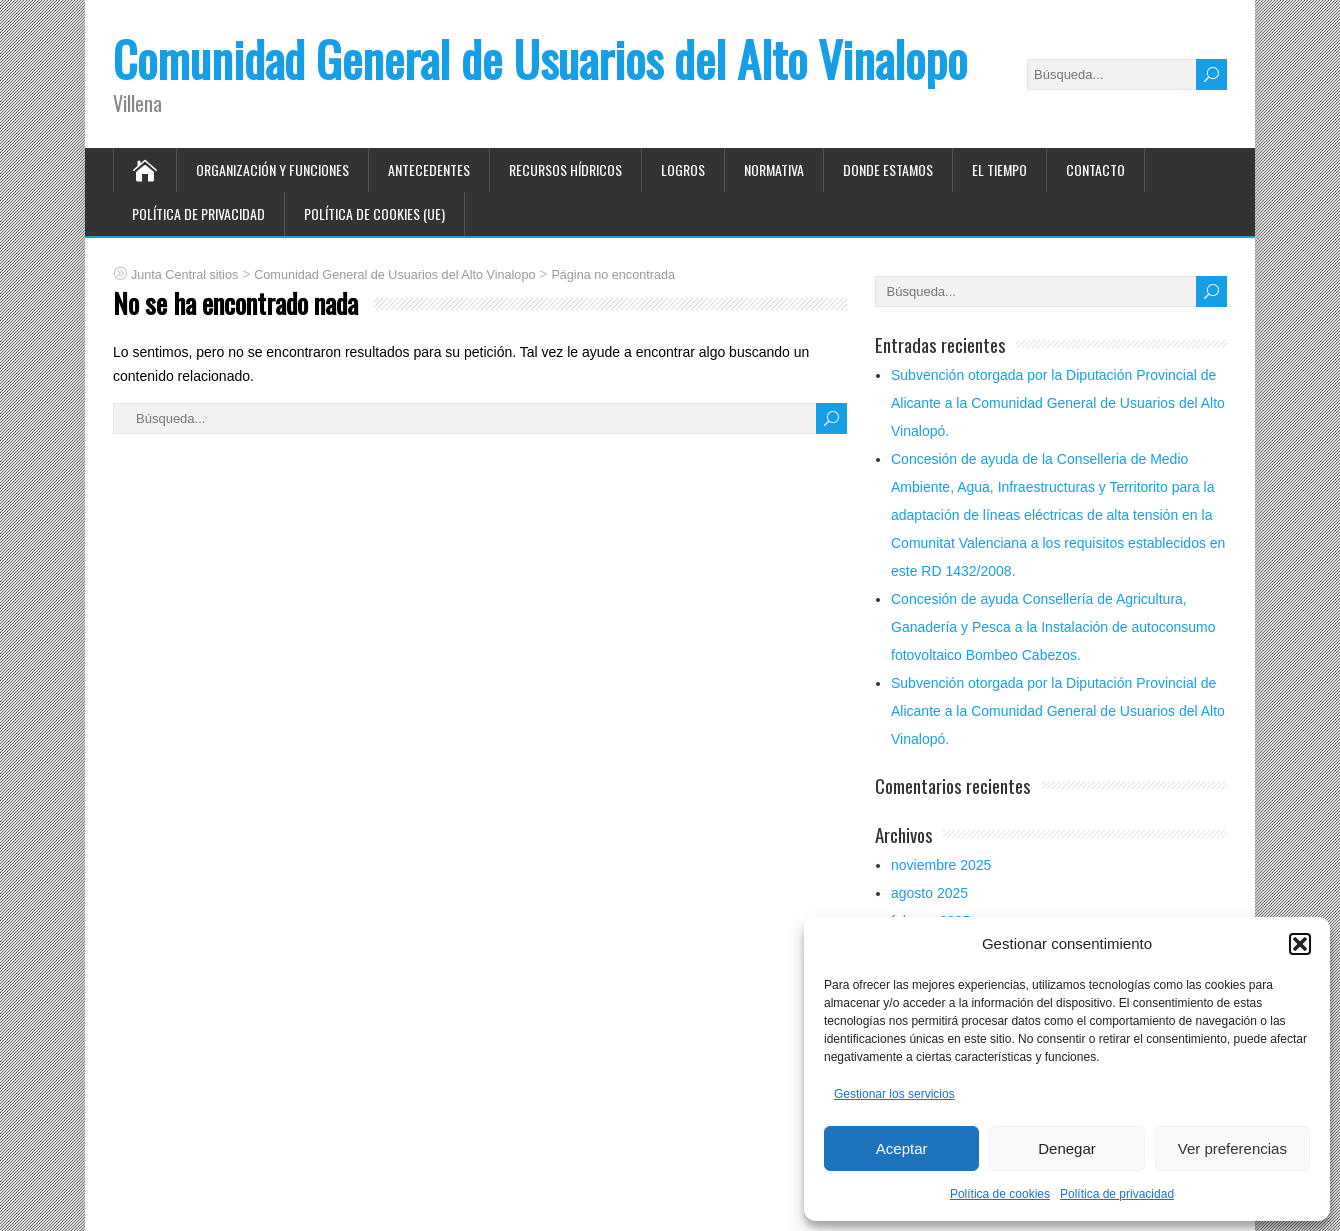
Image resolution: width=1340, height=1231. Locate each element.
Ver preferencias (1232, 1148)
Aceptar (902, 1148)
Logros (683, 169)
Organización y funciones (272, 169)
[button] (1300, 944)
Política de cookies (1000, 1194)
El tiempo (999, 169)
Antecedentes (429, 169)
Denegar (1067, 1148)
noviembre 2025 (941, 865)
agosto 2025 (929, 893)
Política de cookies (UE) (374, 213)
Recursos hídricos (565, 169)
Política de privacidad (1117, 1194)
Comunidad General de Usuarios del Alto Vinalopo (540, 58)
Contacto (1095, 169)
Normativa (774, 169)
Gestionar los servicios (894, 1094)
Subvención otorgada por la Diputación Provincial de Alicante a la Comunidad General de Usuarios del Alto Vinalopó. (1058, 403)
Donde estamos (888, 169)
